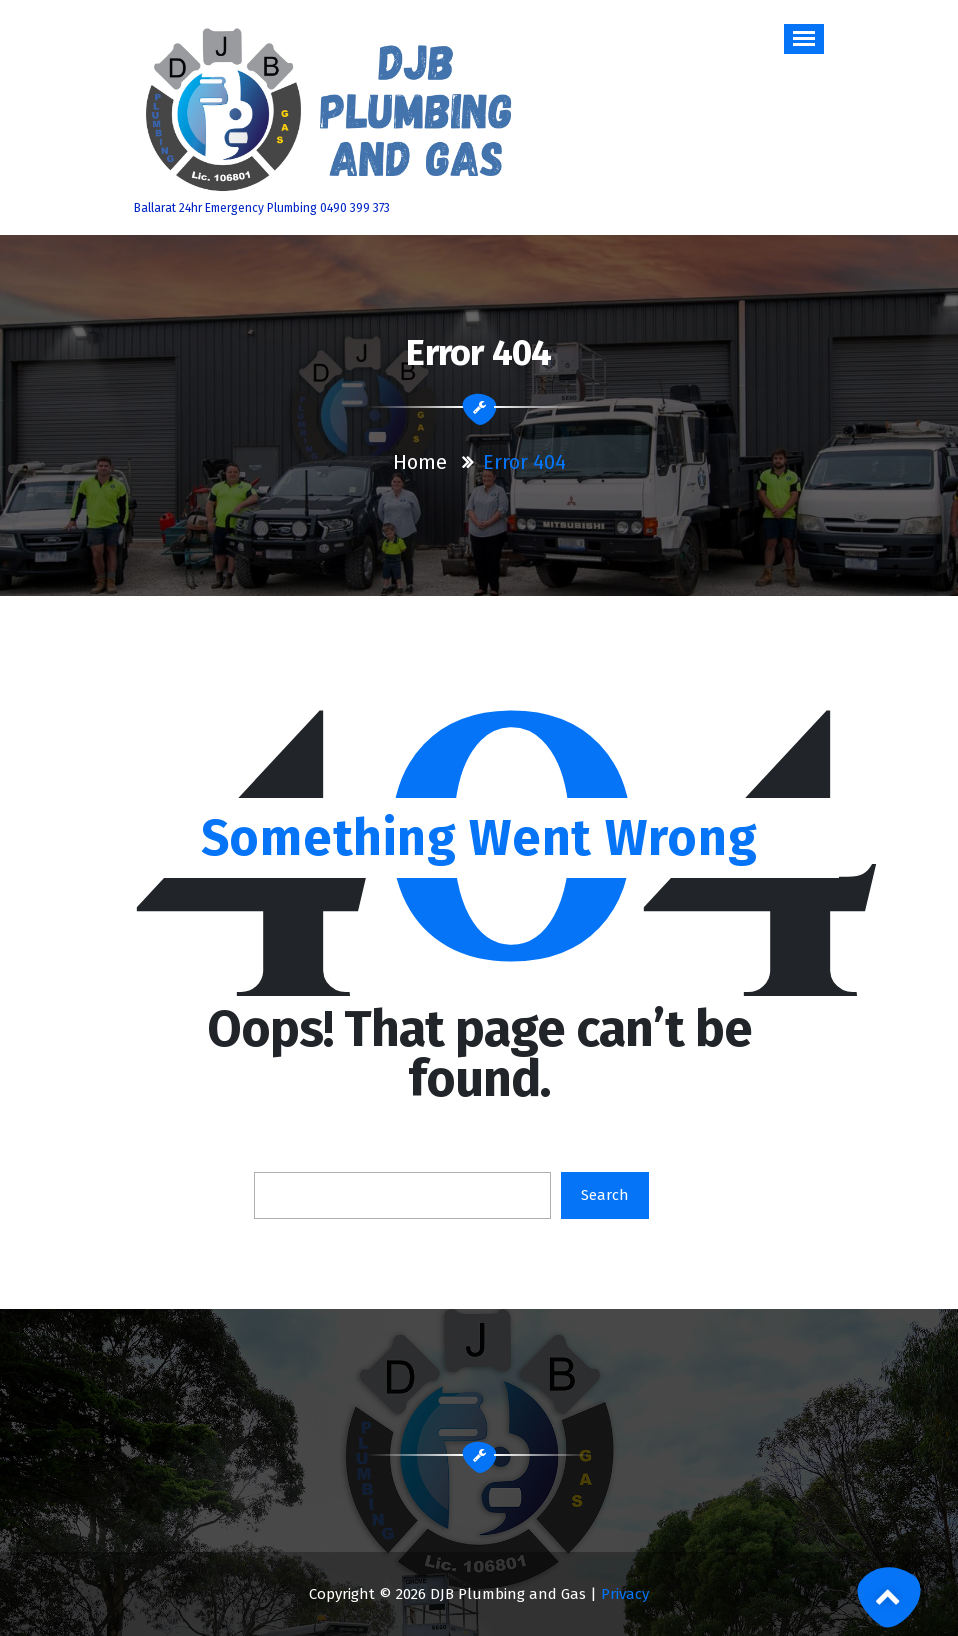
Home (420, 462)
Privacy (625, 1594)
